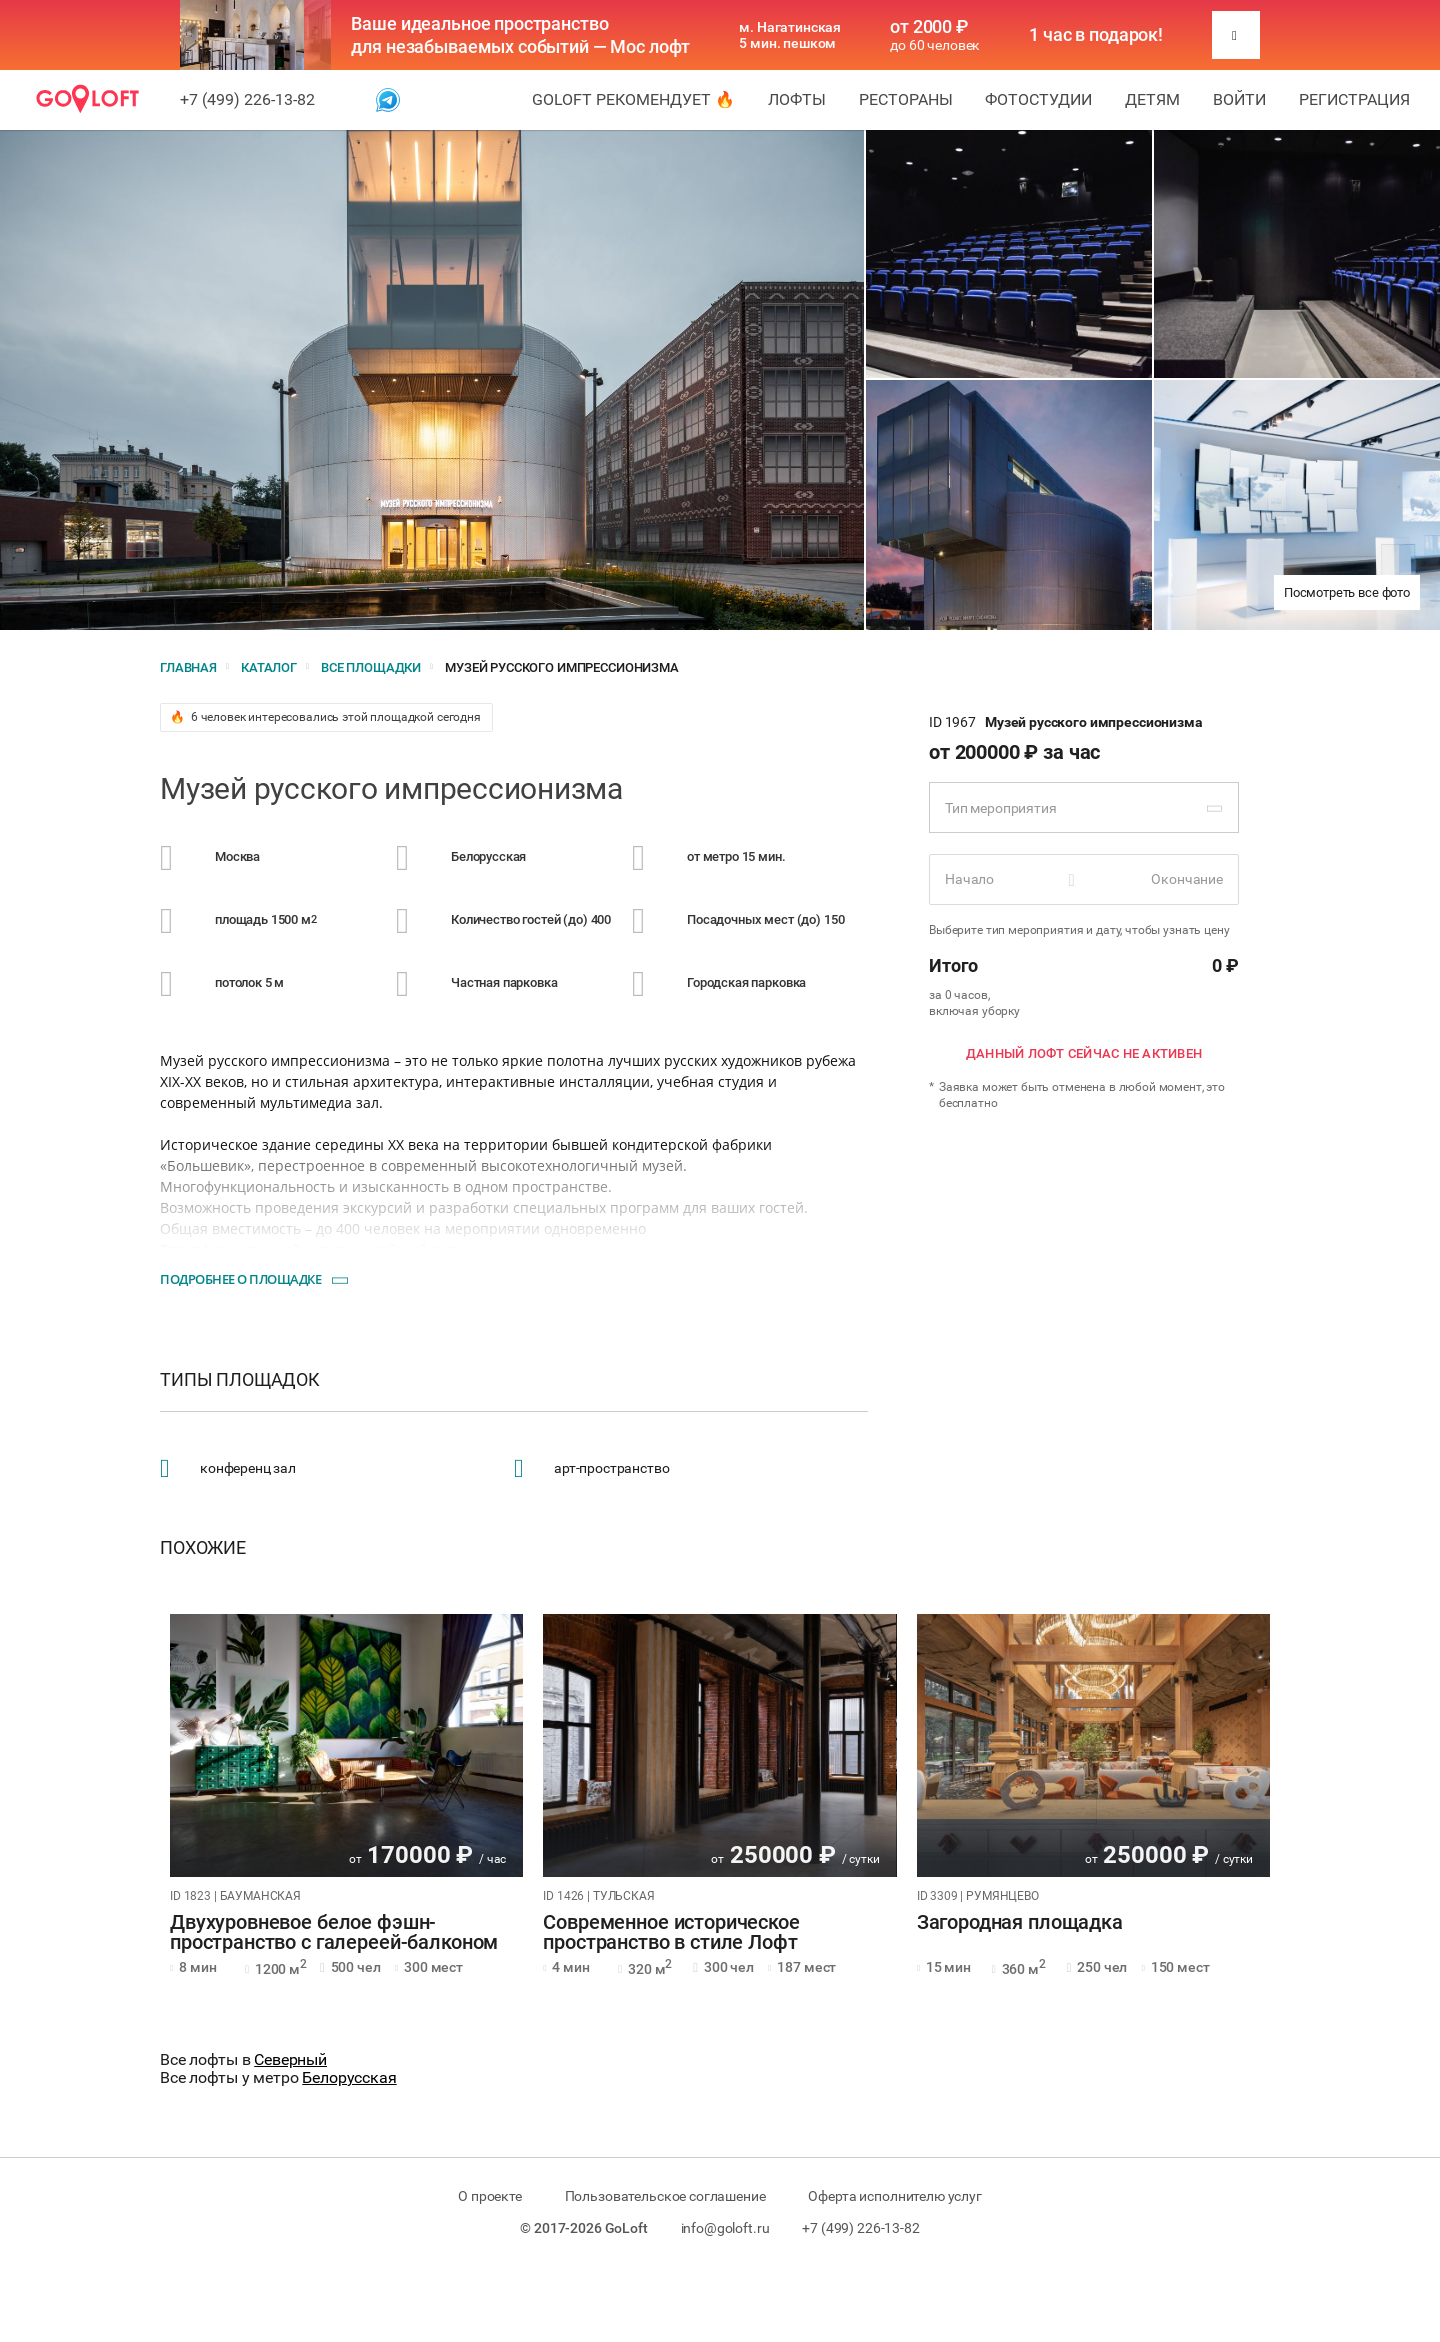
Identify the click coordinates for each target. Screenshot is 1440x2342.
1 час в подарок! (1096, 35)
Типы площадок (240, 1380)
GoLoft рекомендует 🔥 (633, 99)
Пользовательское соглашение (665, 2196)
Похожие (203, 1548)
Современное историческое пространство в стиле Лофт (671, 1933)
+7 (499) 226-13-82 (247, 99)
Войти (1239, 99)
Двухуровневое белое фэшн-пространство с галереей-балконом (334, 1933)
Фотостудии (1038, 99)
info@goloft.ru (725, 2228)
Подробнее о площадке (240, 1279)
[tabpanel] (346, 1745)
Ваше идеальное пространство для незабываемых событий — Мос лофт (520, 35)
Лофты (797, 99)
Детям (1152, 99)
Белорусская (349, 2077)
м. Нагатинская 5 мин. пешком (790, 35)
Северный (290, 2059)
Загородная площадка (1020, 1923)
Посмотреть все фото (1347, 592)
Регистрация (1354, 99)
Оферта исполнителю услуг (894, 2196)
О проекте (490, 2196)
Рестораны (906, 99)
